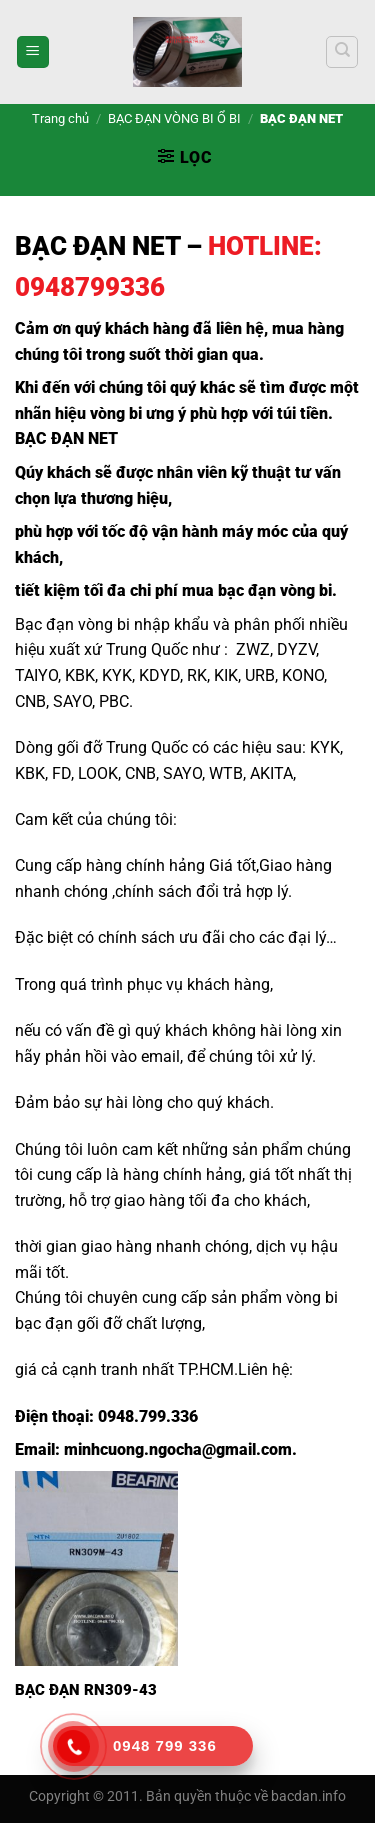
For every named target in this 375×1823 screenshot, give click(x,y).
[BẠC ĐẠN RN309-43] (96, 1568)
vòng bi (116, 413)
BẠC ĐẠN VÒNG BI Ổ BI (174, 118)
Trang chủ (60, 118)
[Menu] (33, 52)
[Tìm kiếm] (342, 52)
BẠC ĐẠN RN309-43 (86, 1690)
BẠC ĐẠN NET (97, 246)
